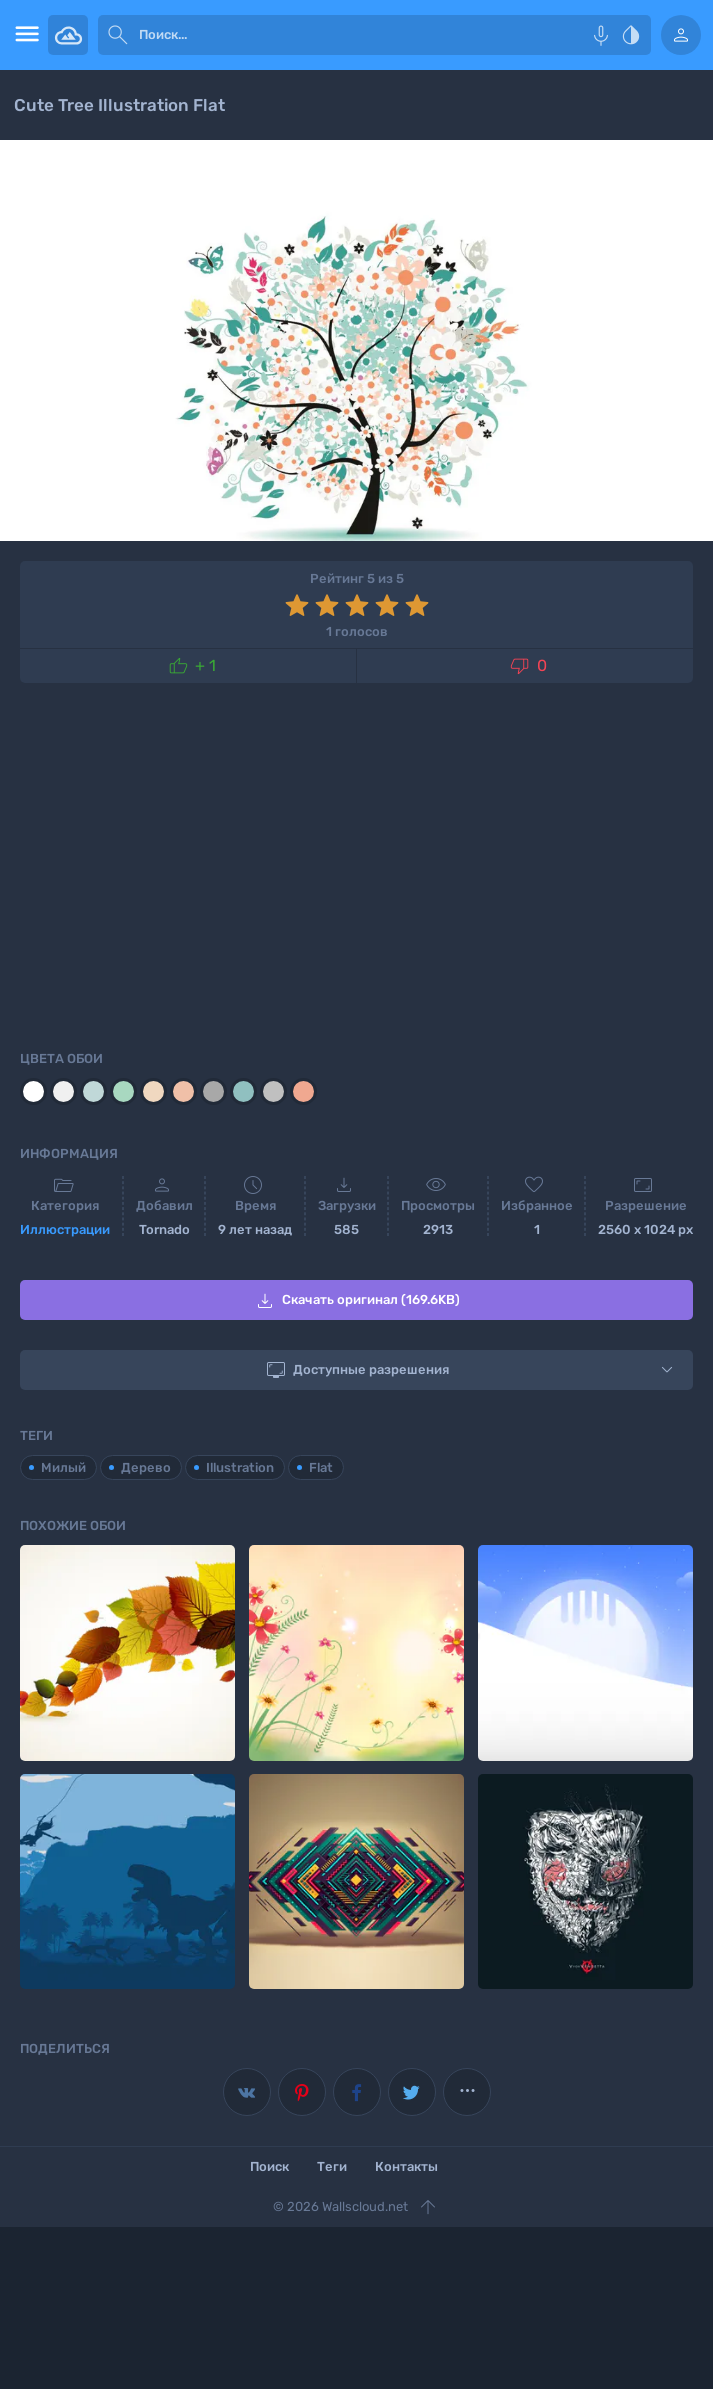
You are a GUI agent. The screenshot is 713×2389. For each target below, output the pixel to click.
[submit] (118, 35)
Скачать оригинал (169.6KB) (356, 1301)
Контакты (406, 2166)
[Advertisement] (356, 863)
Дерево (146, 1467)
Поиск (269, 2166)
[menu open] (24, 35)
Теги (332, 2166)
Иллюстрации (65, 1229)
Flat (321, 1467)
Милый (63, 1467)
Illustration (240, 1467)
